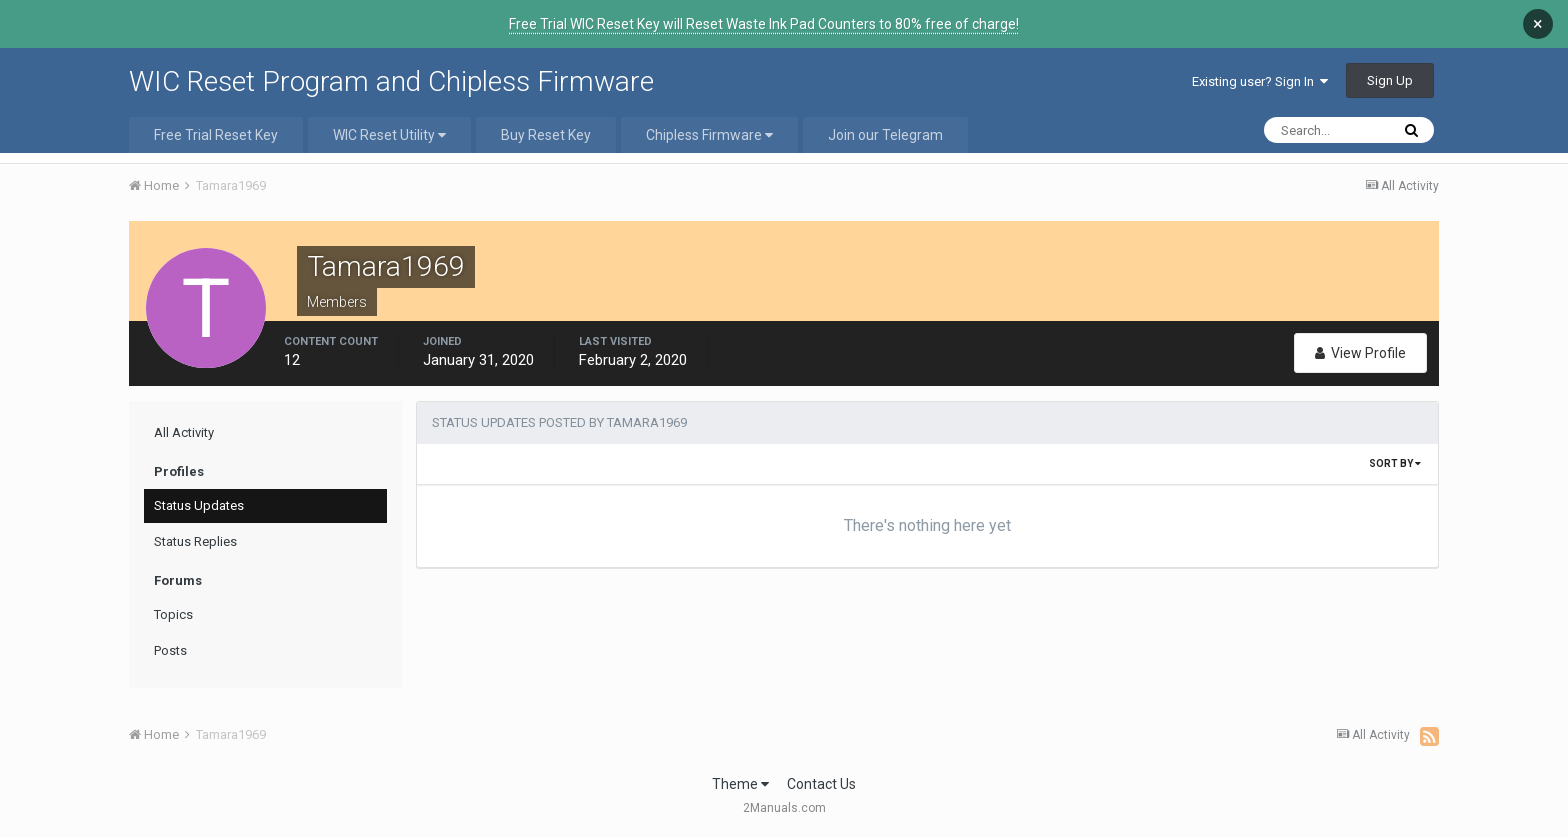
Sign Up (1390, 80)
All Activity (184, 432)
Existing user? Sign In (1260, 81)
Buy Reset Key (546, 135)
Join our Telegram (885, 135)
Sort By (1395, 463)
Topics (173, 614)
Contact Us (821, 784)
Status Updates (199, 505)
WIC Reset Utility (389, 135)
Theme (740, 784)
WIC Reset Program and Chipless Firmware (391, 81)
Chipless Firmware (709, 135)
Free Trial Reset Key (216, 135)
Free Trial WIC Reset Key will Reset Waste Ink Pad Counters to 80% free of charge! (764, 24)
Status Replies (195, 541)
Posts (170, 650)
